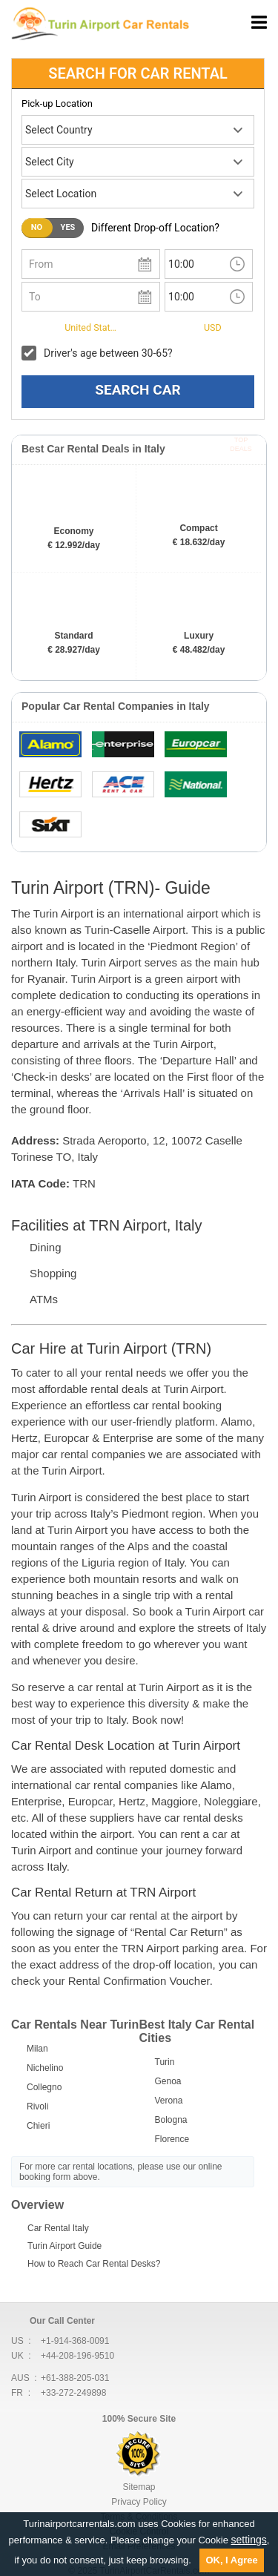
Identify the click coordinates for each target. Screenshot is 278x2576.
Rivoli (37, 2106)
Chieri (38, 2126)
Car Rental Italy (58, 2228)
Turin (165, 2062)
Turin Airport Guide (64, 2246)
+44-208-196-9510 (77, 2356)
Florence (172, 2139)
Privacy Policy (139, 2502)
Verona (169, 2100)
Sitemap (138, 2487)
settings (249, 2540)
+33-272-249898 (73, 2393)
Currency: (173, 326)
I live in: (38, 326)
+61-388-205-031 (75, 2378)
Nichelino (45, 2068)
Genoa (168, 2081)
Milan (37, 2048)
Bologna (171, 2120)
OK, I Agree (231, 2560)
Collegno (44, 2087)
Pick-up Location (57, 103)
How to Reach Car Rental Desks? (93, 2264)
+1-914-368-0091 (75, 2341)
